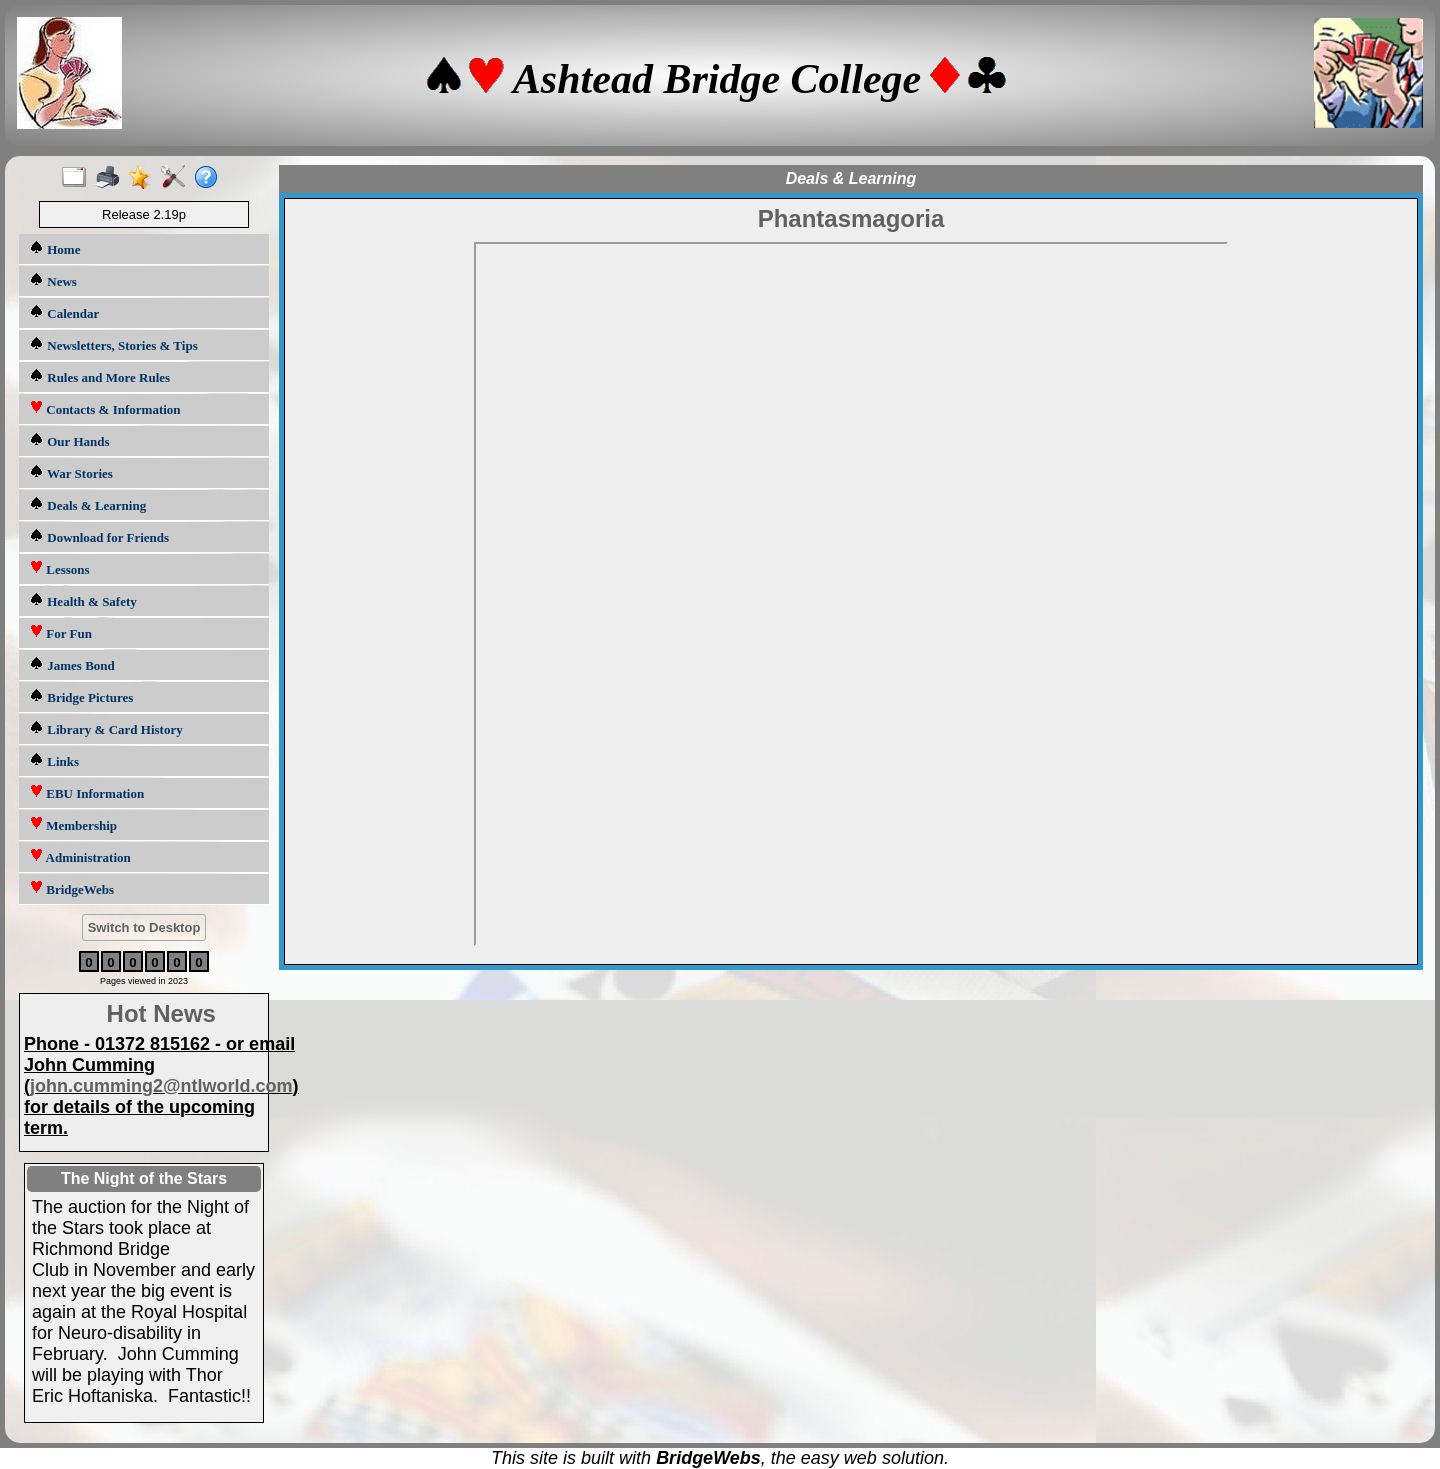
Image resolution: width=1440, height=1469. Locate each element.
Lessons (59, 568)
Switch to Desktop (144, 927)
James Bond (72, 664)
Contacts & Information (105, 408)
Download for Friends (99, 536)
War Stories (71, 472)
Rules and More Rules (99, 376)
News (53, 280)
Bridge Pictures (81, 696)
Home (54, 248)
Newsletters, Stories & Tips (113, 344)
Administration (80, 856)
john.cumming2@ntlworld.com (161, 1086)
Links (54, 760)
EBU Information (86, 792)
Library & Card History (106, 728)
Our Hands (69, 440)
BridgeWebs (71, 888)
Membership (73, 824)
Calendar (64, 312)
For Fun (60, 632)
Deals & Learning (87, 504)
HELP (851, 594)
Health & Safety (83, 600)
